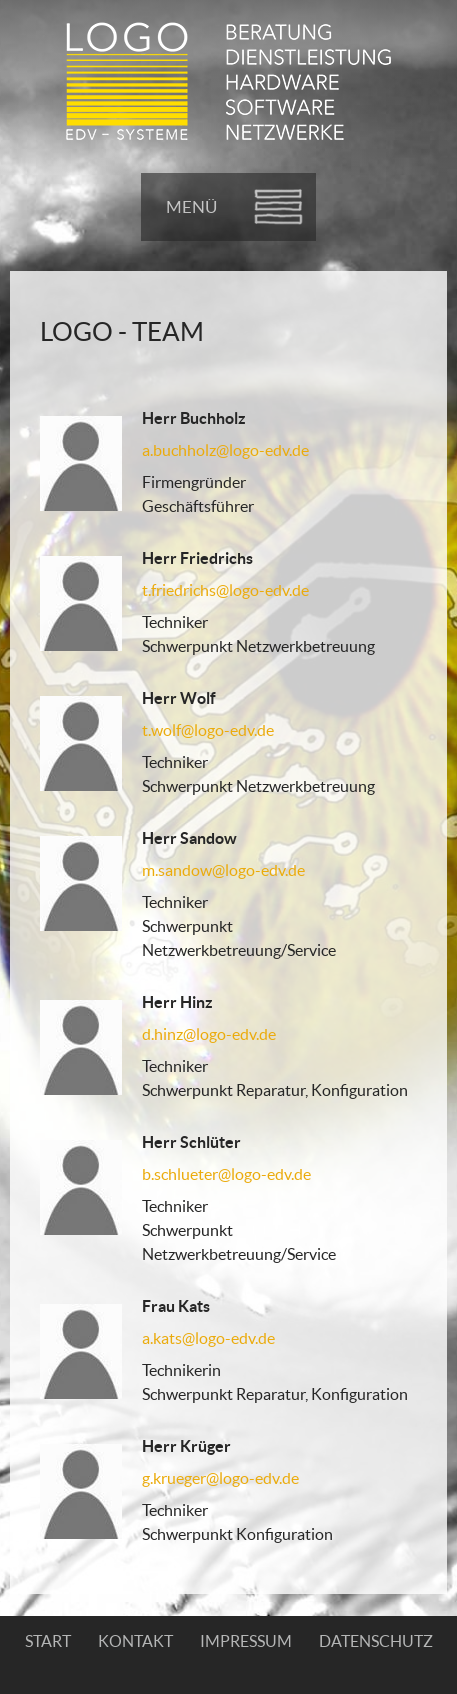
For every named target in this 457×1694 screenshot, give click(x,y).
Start (48, 1641)
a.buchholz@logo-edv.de (225, 450)
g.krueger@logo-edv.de (220, 1478)
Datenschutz (376, 1641)
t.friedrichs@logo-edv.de (225, 590)
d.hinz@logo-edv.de (209, 1034)
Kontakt (135, 1641)
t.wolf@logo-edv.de (208, 730)
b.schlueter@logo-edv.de (226, 1174)
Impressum (246, 1641)
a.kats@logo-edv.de (208, 1338)
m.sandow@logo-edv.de (223, 870)
